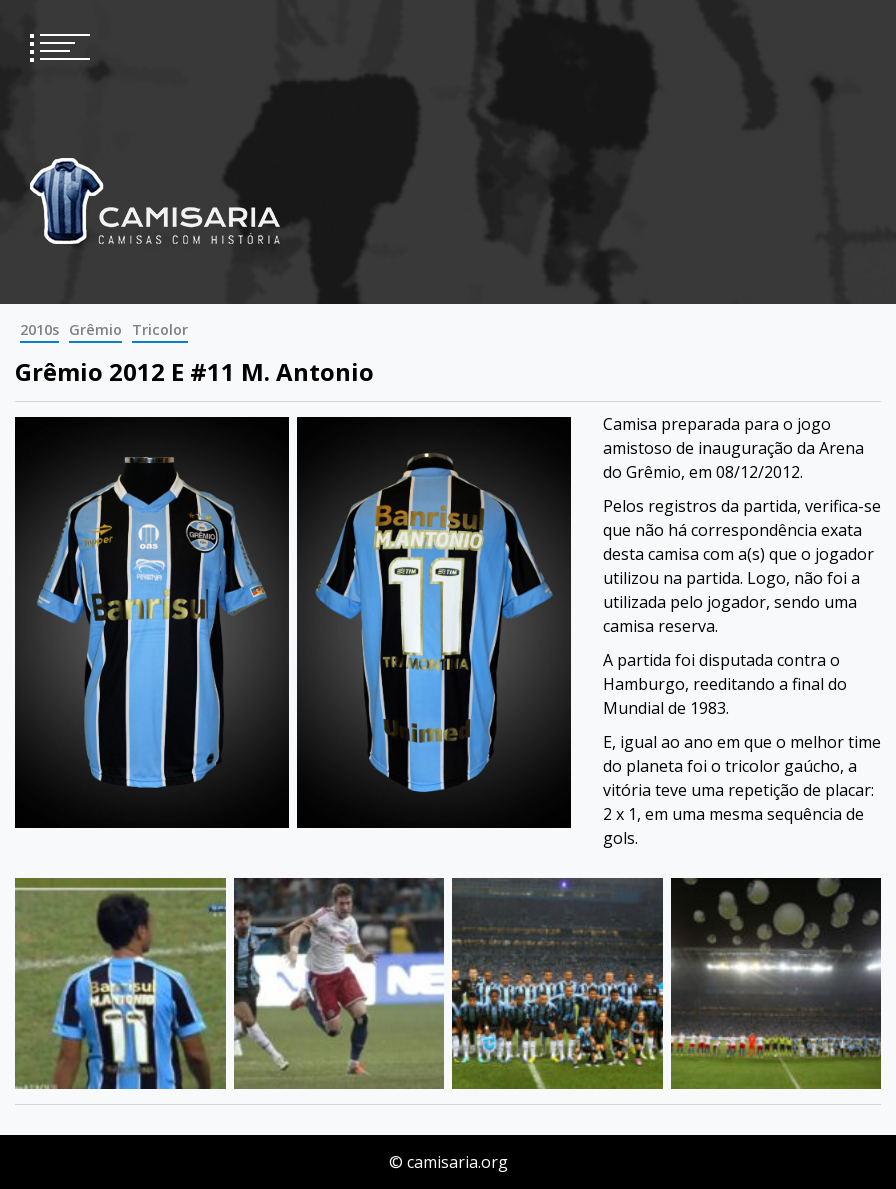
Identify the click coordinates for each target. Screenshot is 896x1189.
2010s (39, 329)
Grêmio (95, 329)
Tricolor (160, 329)
